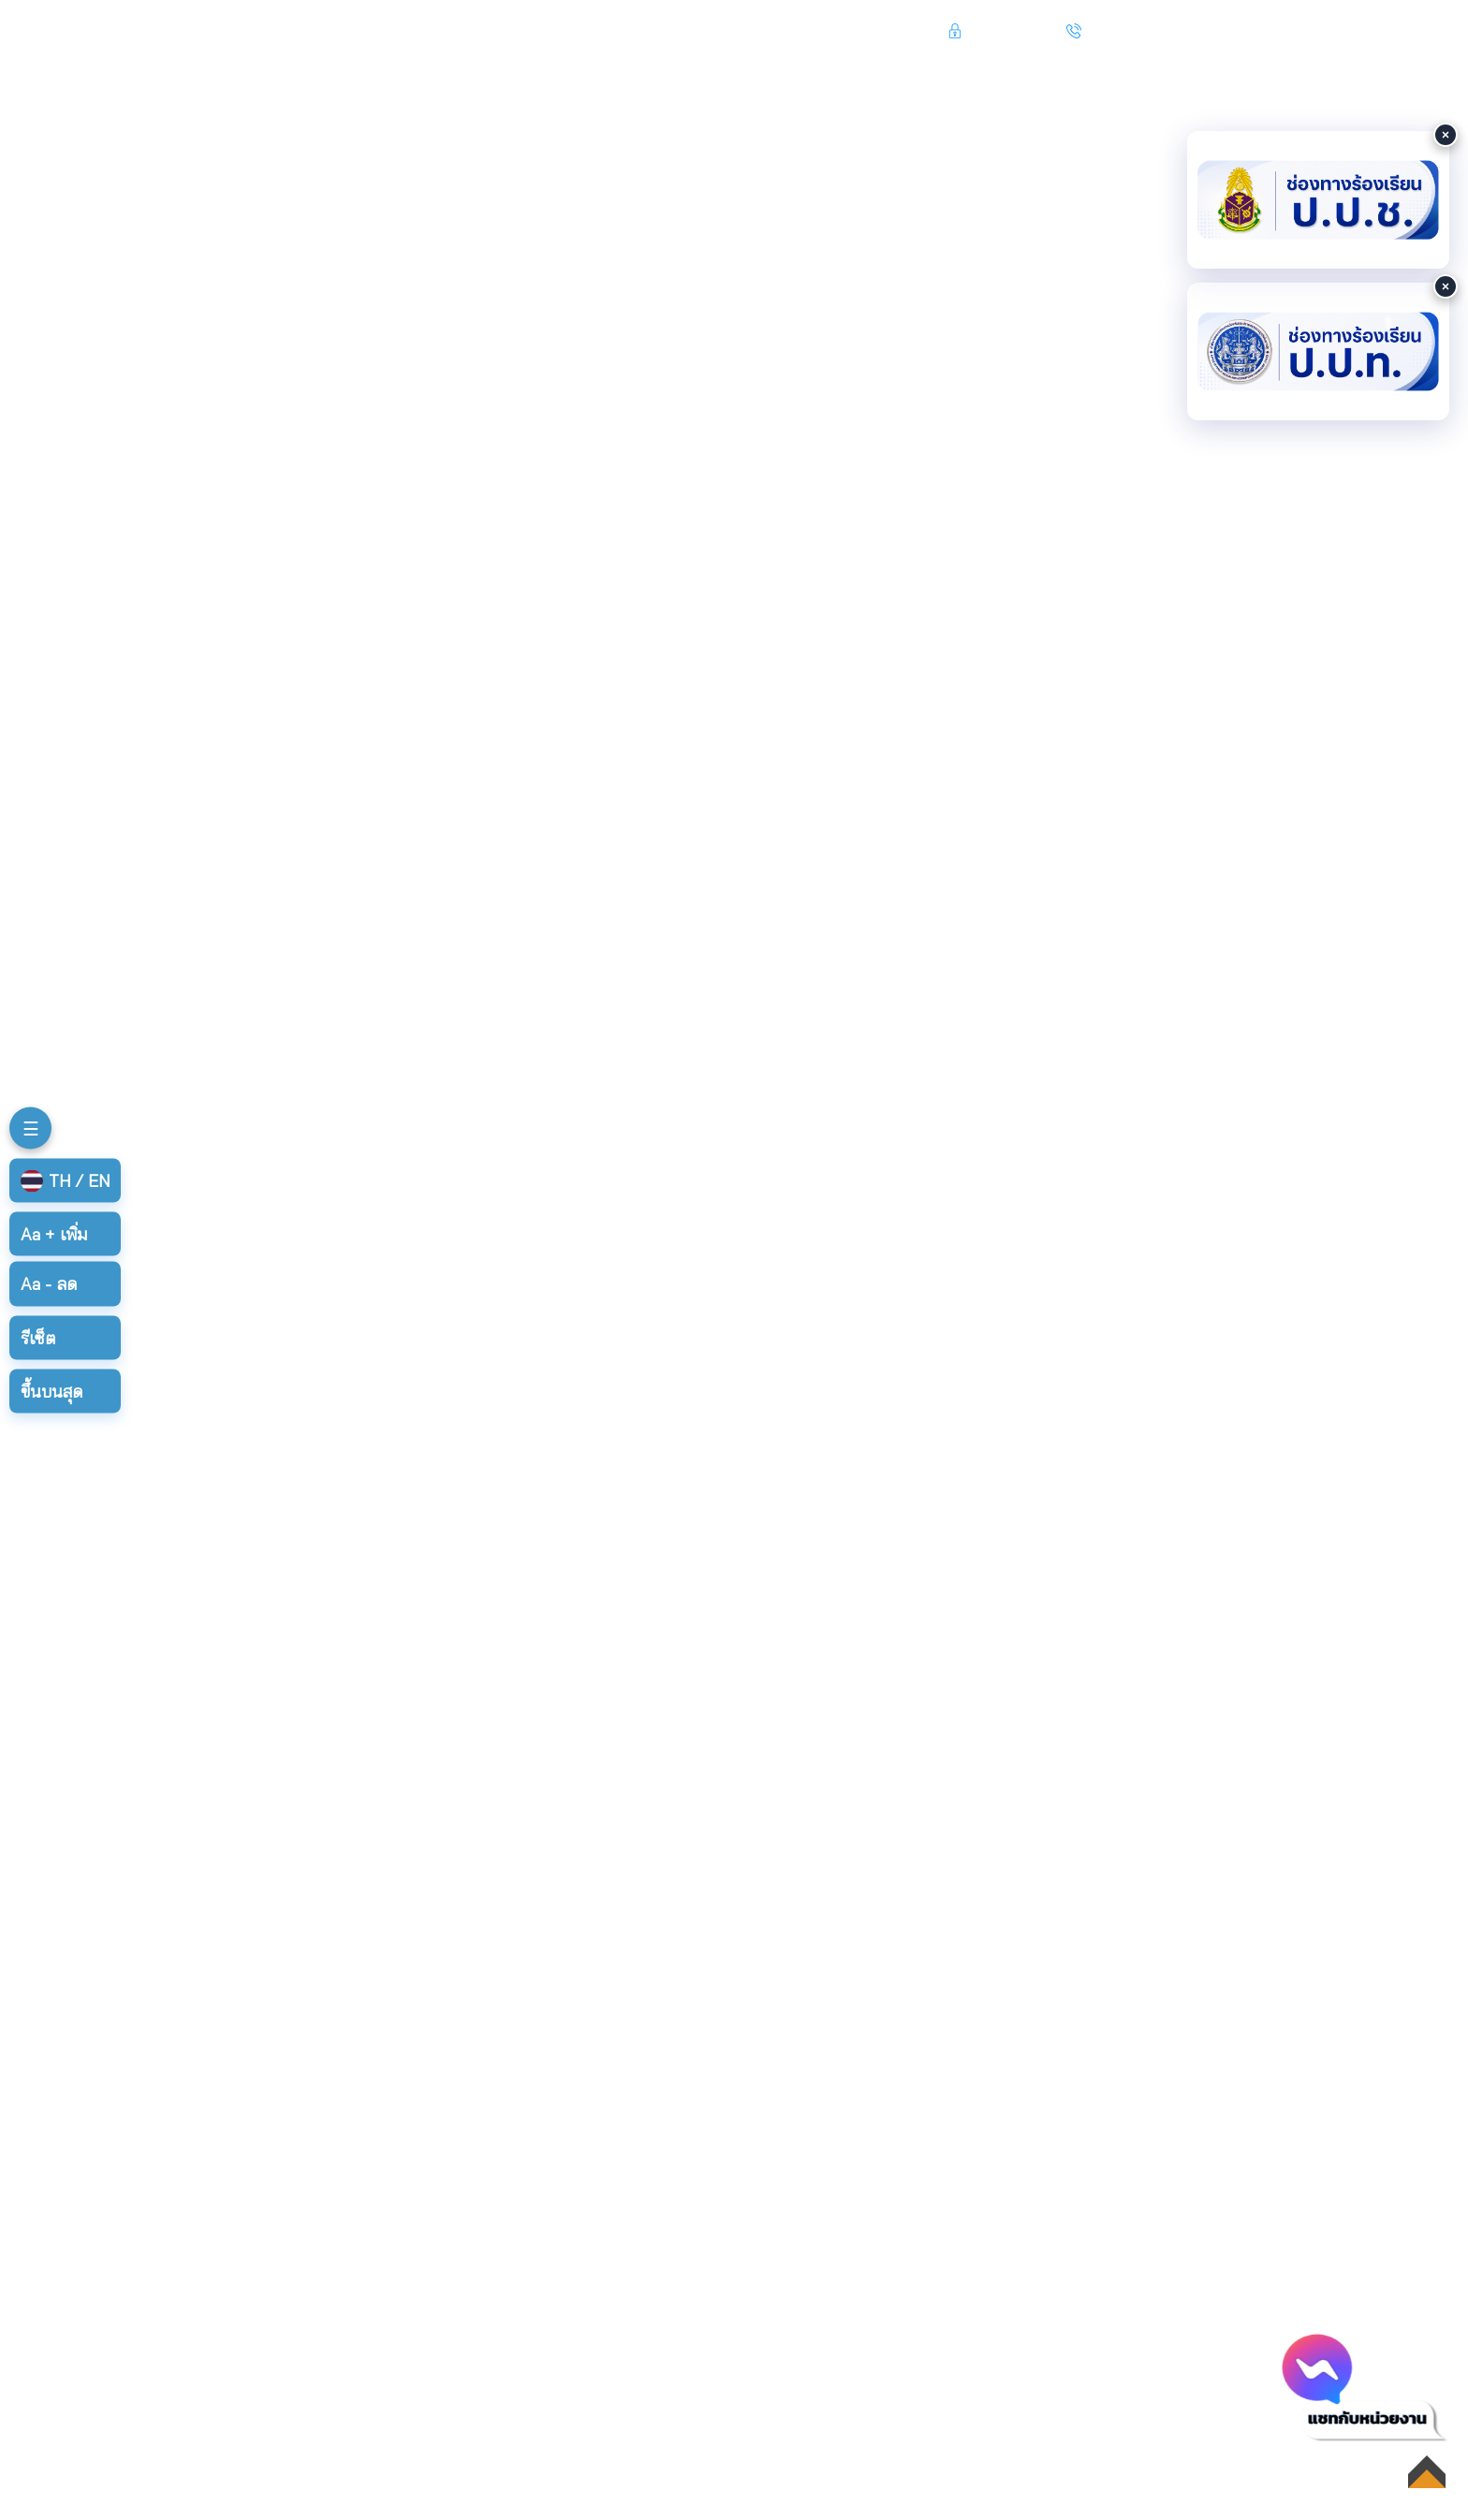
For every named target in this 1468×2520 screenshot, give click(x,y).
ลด (49, 1284)
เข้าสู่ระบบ (1004, 31)
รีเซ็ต (38, 1337)
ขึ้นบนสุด (51, 1390)
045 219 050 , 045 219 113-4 (1187, 31)
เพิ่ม (54, 1234)
